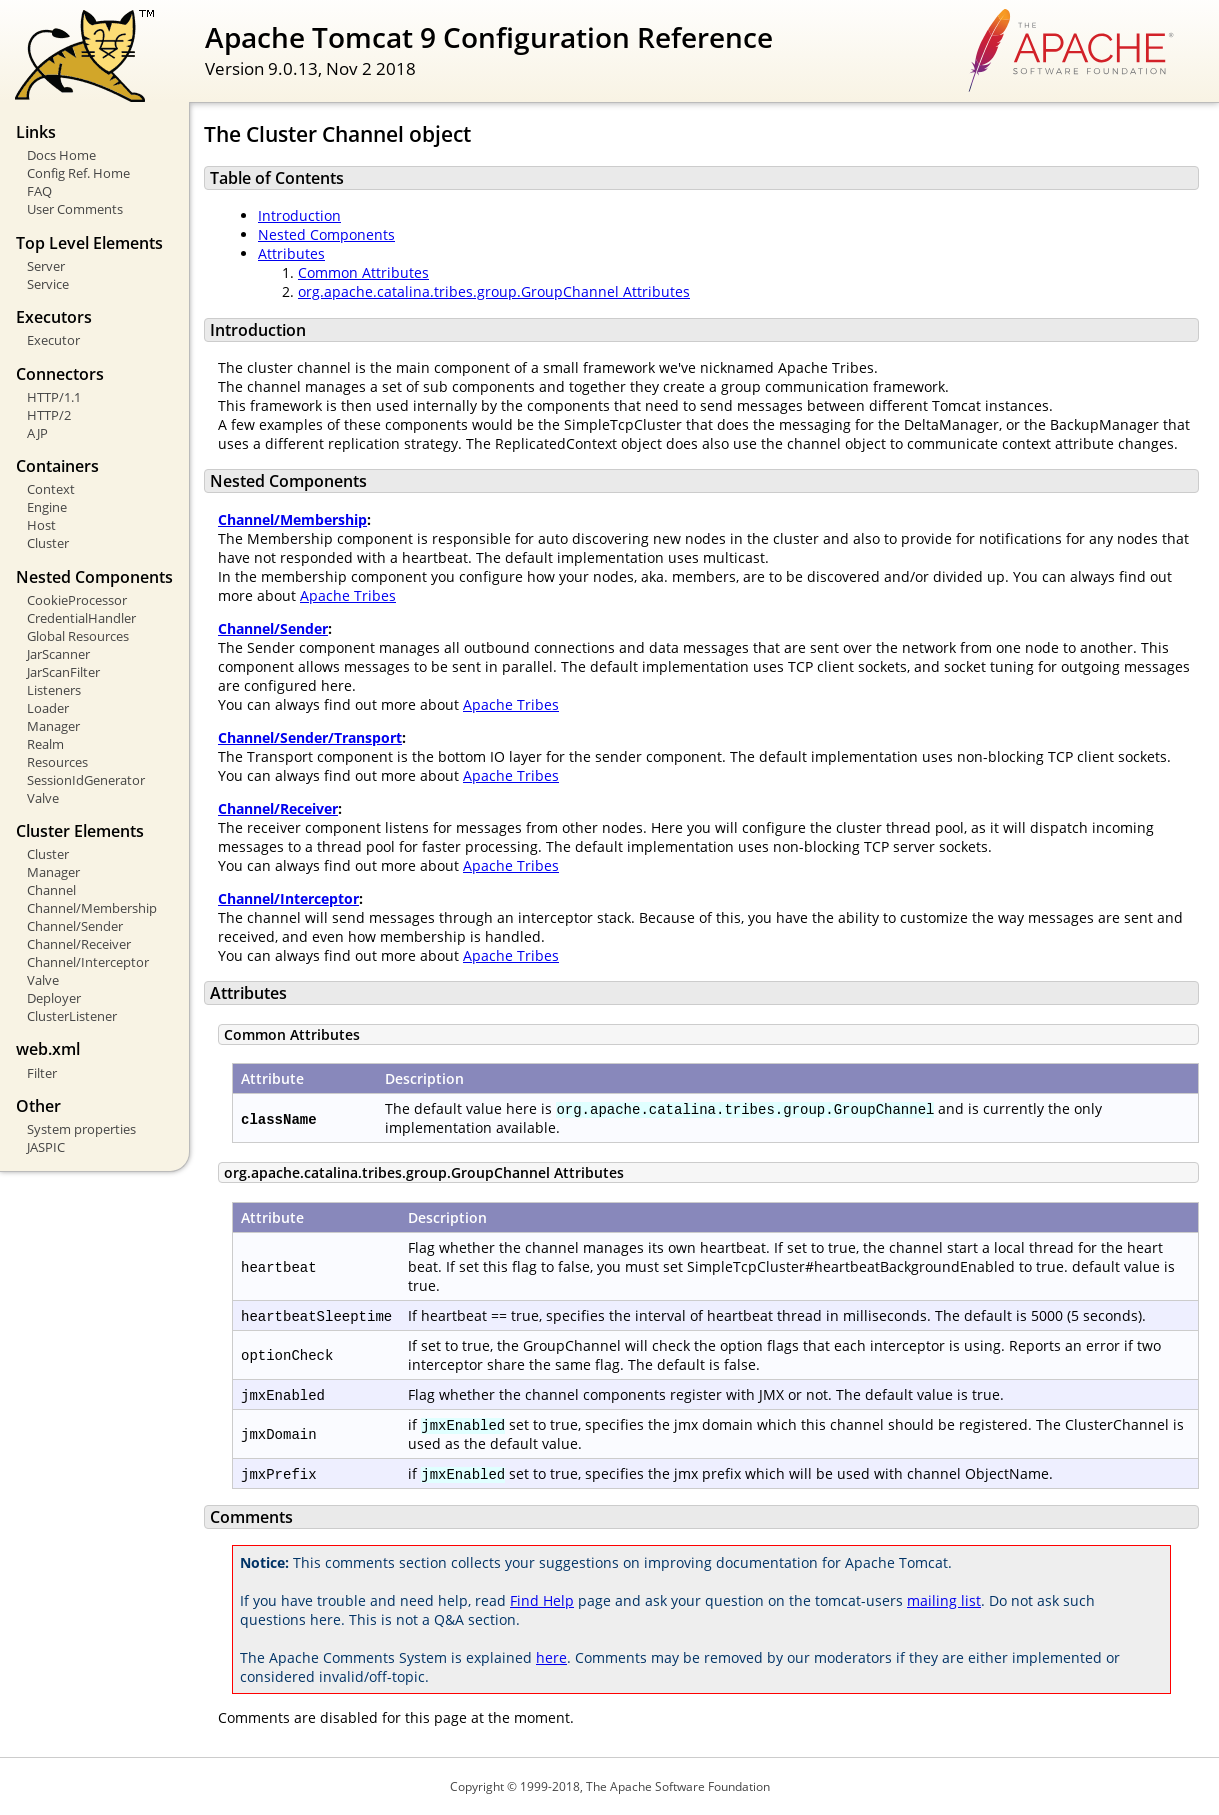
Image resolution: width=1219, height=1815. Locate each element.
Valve (43, 798)
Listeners (54, 690)
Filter (42, 1073)
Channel (51, 890)
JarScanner (58, 654)
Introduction (299, 215)
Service (48, 284)
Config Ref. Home (78, 173)
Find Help (542, 1600)
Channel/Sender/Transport (310, 737)
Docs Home (61, 155)
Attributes (291, 253)
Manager (53, 726)
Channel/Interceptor (88, 962)
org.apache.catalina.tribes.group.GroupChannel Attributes (494, 291)
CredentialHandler (81, 618)
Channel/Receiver (79, 944)
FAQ (39, 191)
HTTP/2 (49, 415)
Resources (57, 762)
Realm (45, 744)
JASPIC (46, 1147)
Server (46, 266)
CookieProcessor (77, 600)
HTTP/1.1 (54, 397)
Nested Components (326, 234)
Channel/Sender (75, 926)
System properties (81, 1129)
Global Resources (78, 636)
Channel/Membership (92, 908)
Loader (48, 708)
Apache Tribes (348, 595)
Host (41, 525)
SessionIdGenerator (86, 780)
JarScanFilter (63, 672)
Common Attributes (363, 272)
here (551, 1657)
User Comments (75, 209)
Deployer (54, 998)
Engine (47, 507)
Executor (53, 340)
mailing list (944, 1600)
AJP (37, 433)
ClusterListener (72, 1016)
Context (51, 489)
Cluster (48, 543)
